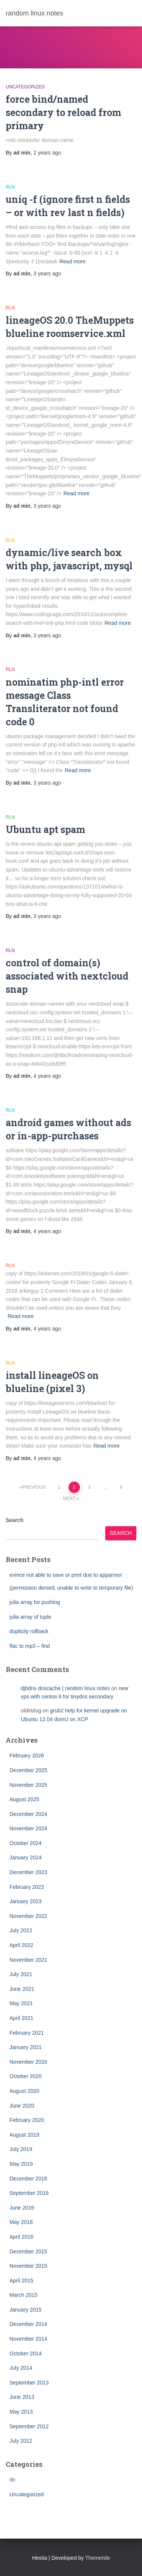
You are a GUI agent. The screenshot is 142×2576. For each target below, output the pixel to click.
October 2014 (25, 2353)
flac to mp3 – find (29, 1646)
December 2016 (28, 2179)
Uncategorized (25, 87)
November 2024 (28, 1828)
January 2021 (25, 2047)
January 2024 (25, 1857)
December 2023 (28, 1872)
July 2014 (20, 2368)
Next (69, 1498)
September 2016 (29, 2193)
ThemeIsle (97, 2558)
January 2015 (25, 2310)
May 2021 (21, 2003)
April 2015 (21, 2281)
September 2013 (29, 2383)
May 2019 (21, 2164)
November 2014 (28, 2339)
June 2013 (21, 2397)
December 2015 (28, 2251)
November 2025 (28, 1785)
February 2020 (26, 2120)
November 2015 (28, 2266)
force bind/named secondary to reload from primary (63, 112)
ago (47, 153)
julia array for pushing (34, 1602)
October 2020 (25, 2076)
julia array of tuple (30, 1617)
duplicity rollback (28, 1631)
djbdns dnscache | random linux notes (65, 1688)
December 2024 (28, 1814)
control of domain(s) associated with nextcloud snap (67, 976)
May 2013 (21, 2412)
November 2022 (28, 1916)
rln (10, 187)
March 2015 (23, 2295)
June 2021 (21, 1989)
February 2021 (26, 2033)
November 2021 (28, 1960)
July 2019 (20, 2149)
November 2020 (28, 2062)
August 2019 (24, 2135)
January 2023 (25, 1901)
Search (14, 1520)
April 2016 (21, 2237)
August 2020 (24, 2091)
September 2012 (29, 2426)
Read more (72, 261)
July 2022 (20, 1930)
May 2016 (21, 2222)
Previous (33, 1487)
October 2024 (25, 1843)
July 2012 (20, 2441)
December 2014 (28, 2324)
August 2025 (24, 1799)
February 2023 (26, 1887)
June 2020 (21, 2106)
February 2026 (26, 1755)
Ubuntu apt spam (45, 829)
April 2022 (21, 1945)
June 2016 (21, 2208)
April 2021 (21, 2018)
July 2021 (20, 1974)
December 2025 (28, 1770)
